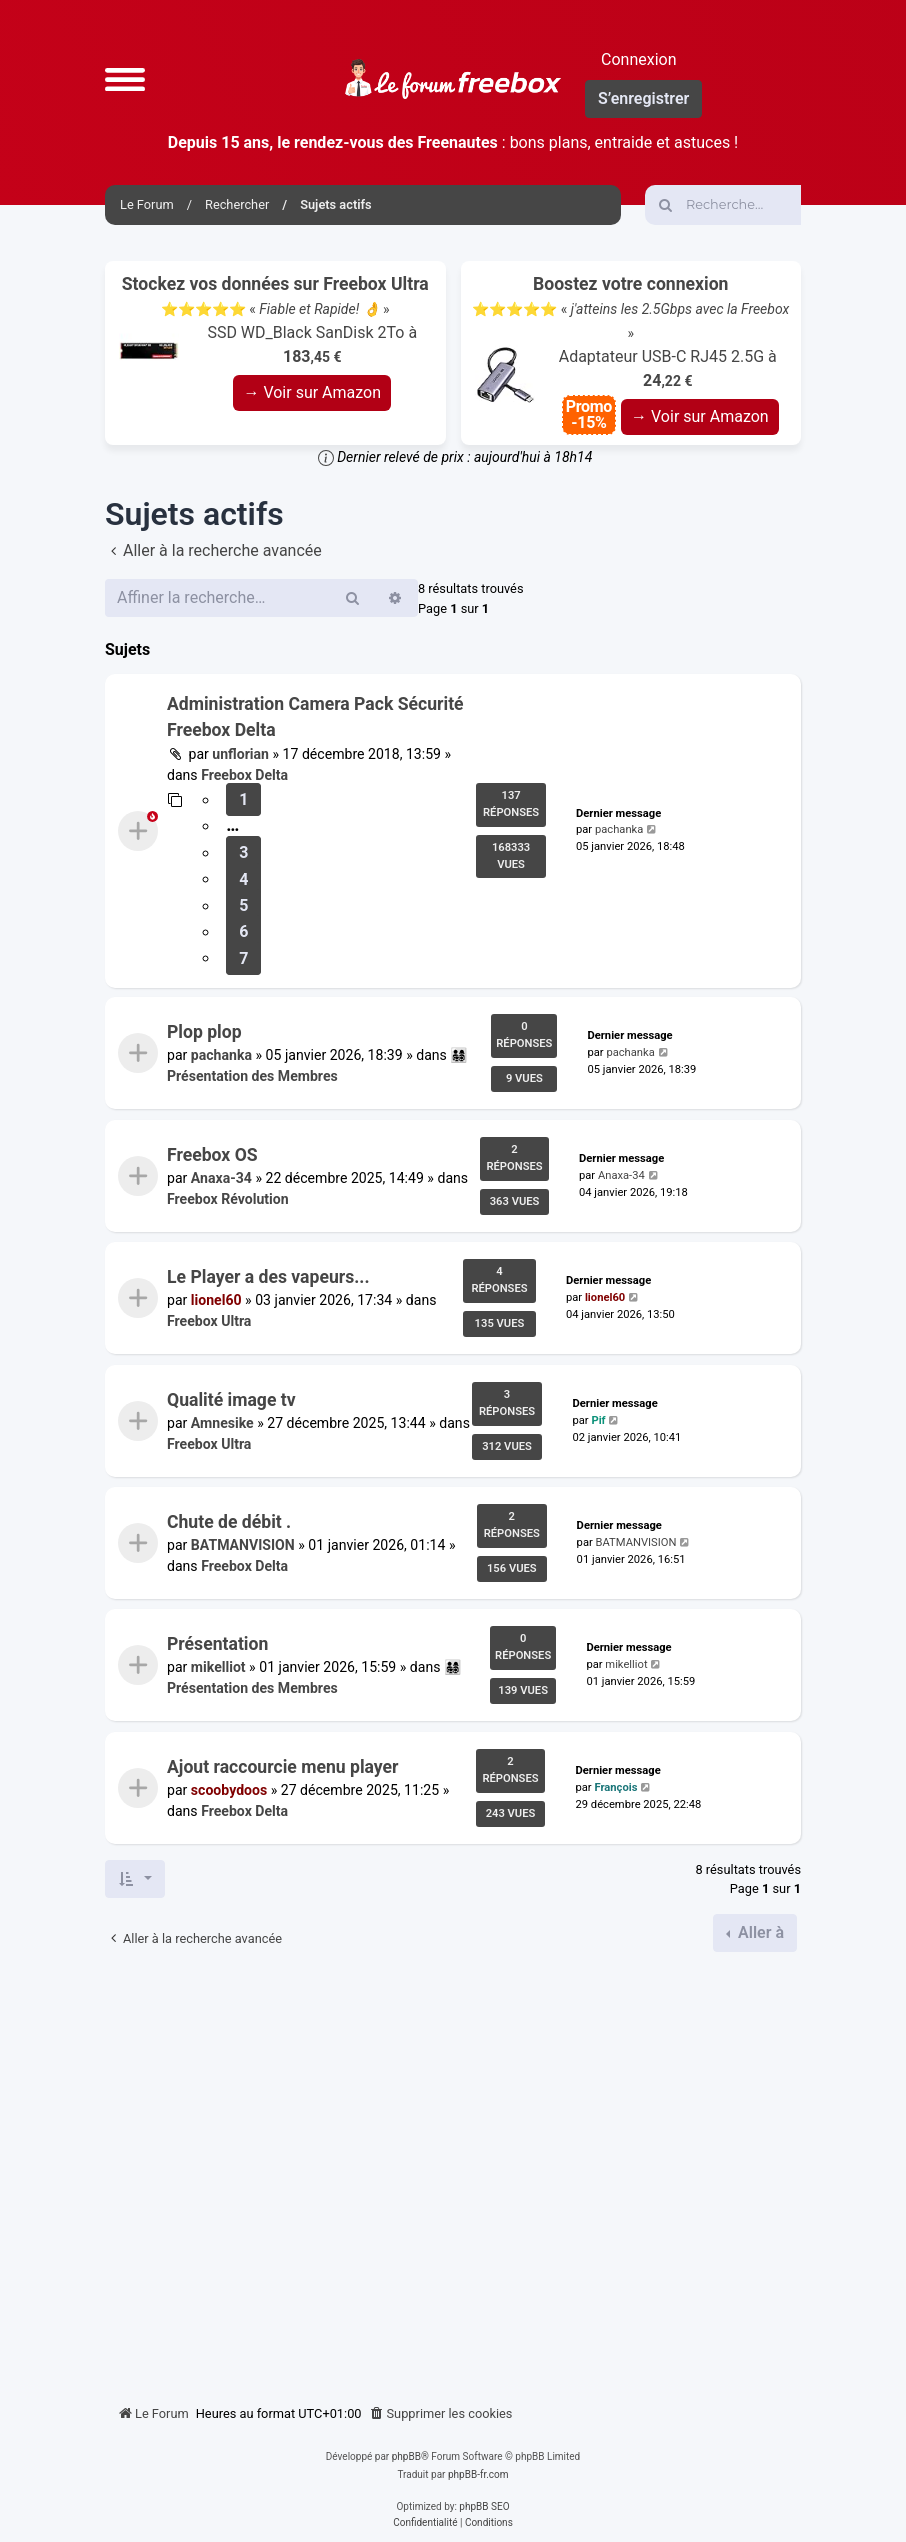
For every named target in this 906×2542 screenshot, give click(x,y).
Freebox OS (212, 1155)
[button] (125, 79)
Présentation (217, 1644)
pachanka (619, 829)
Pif (598, 1419)
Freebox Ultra (209, 1322)
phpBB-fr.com (478, 2474)
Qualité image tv (231, 1400)
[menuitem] (441, 2414)
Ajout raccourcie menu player (283, 1767)
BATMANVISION (243, 1545)
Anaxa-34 (221, 1178)
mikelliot (218, 1668)
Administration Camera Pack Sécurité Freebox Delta (315, 717)
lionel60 (216, 1301)
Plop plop (204, 1032)
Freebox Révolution (228, 1199)
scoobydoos (229, 1790)
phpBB (406, 2456)
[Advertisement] (453, 2170)
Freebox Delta (244, 775)
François (615, 1787)
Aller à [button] (759, 1932)
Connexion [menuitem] (638, 59)
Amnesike (222, 1423)
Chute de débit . (229, 1522)
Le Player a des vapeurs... (268, 1277)
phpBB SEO (484, 2506)
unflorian (240, 754)
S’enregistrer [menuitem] (643, 98)
